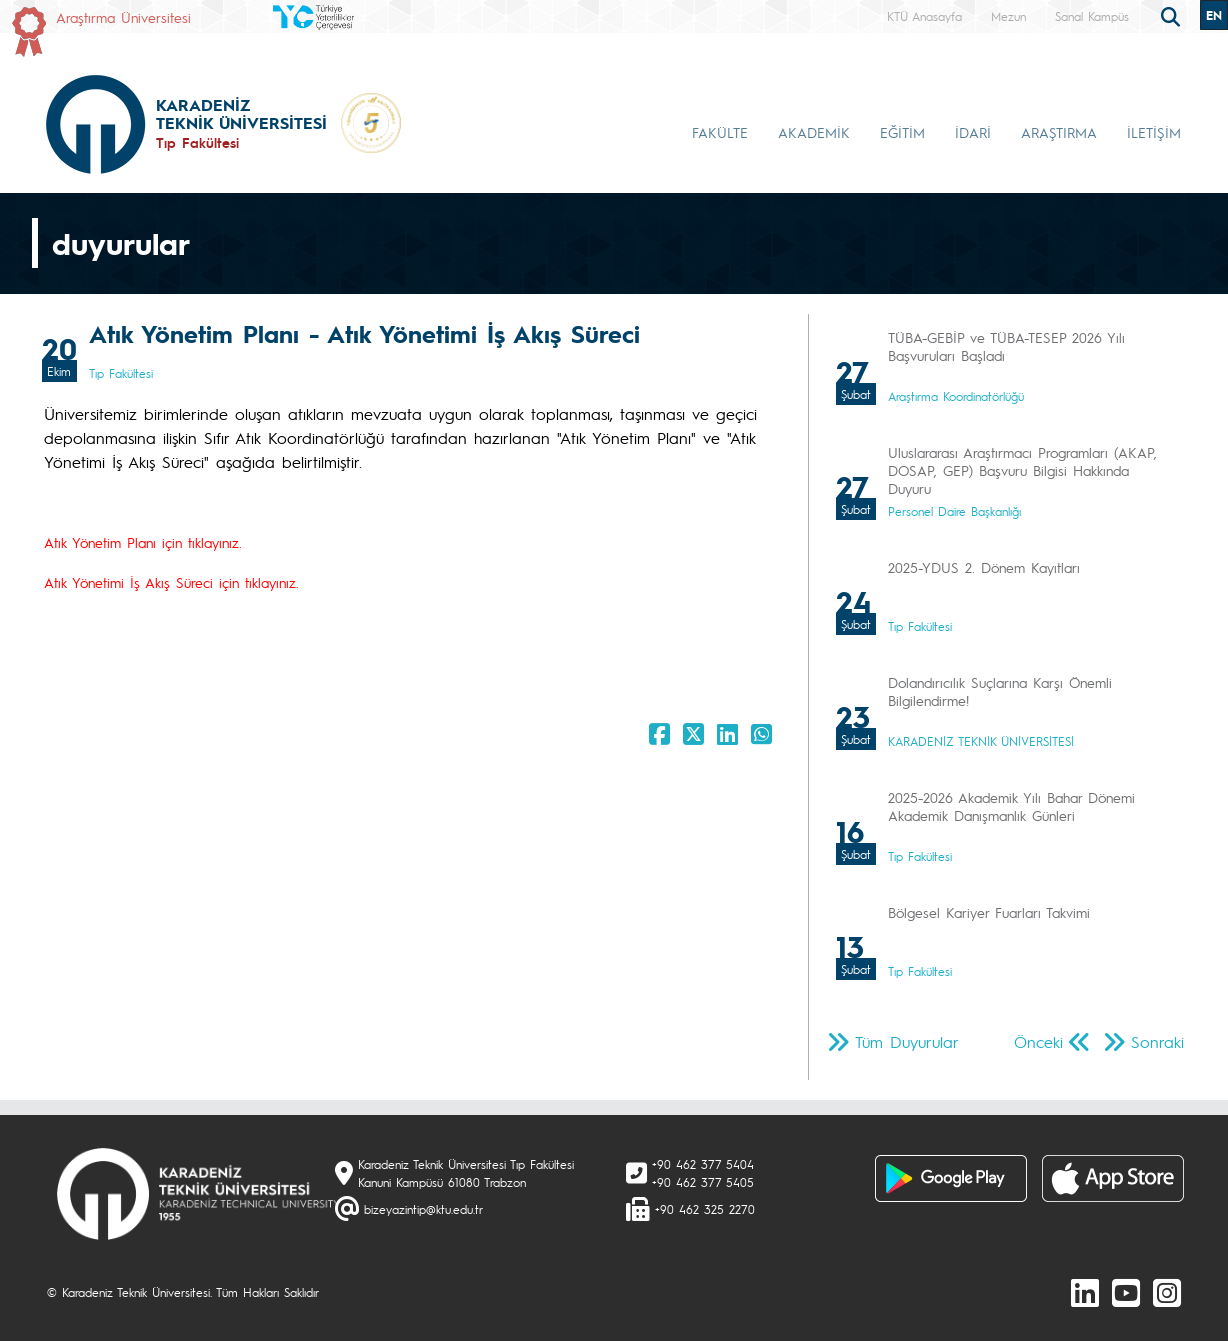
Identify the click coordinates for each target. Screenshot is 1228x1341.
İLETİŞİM (1154, 132)
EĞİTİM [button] (902, 132)
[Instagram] (1167, 1292)
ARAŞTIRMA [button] (1059, 132)
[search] (1173, 15)
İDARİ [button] (973, 132)
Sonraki (1157, 1041)
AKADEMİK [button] (814, 132)
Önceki (1038, 1041)
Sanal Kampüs (1092, 16)
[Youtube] (1126, 1292)
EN (1214, 15)
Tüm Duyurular (907, 1041)
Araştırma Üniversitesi (123, 17)
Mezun (1008, 16)
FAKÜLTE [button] (720, 132)
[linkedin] (1085, 1292)
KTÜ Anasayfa (924, 16)
